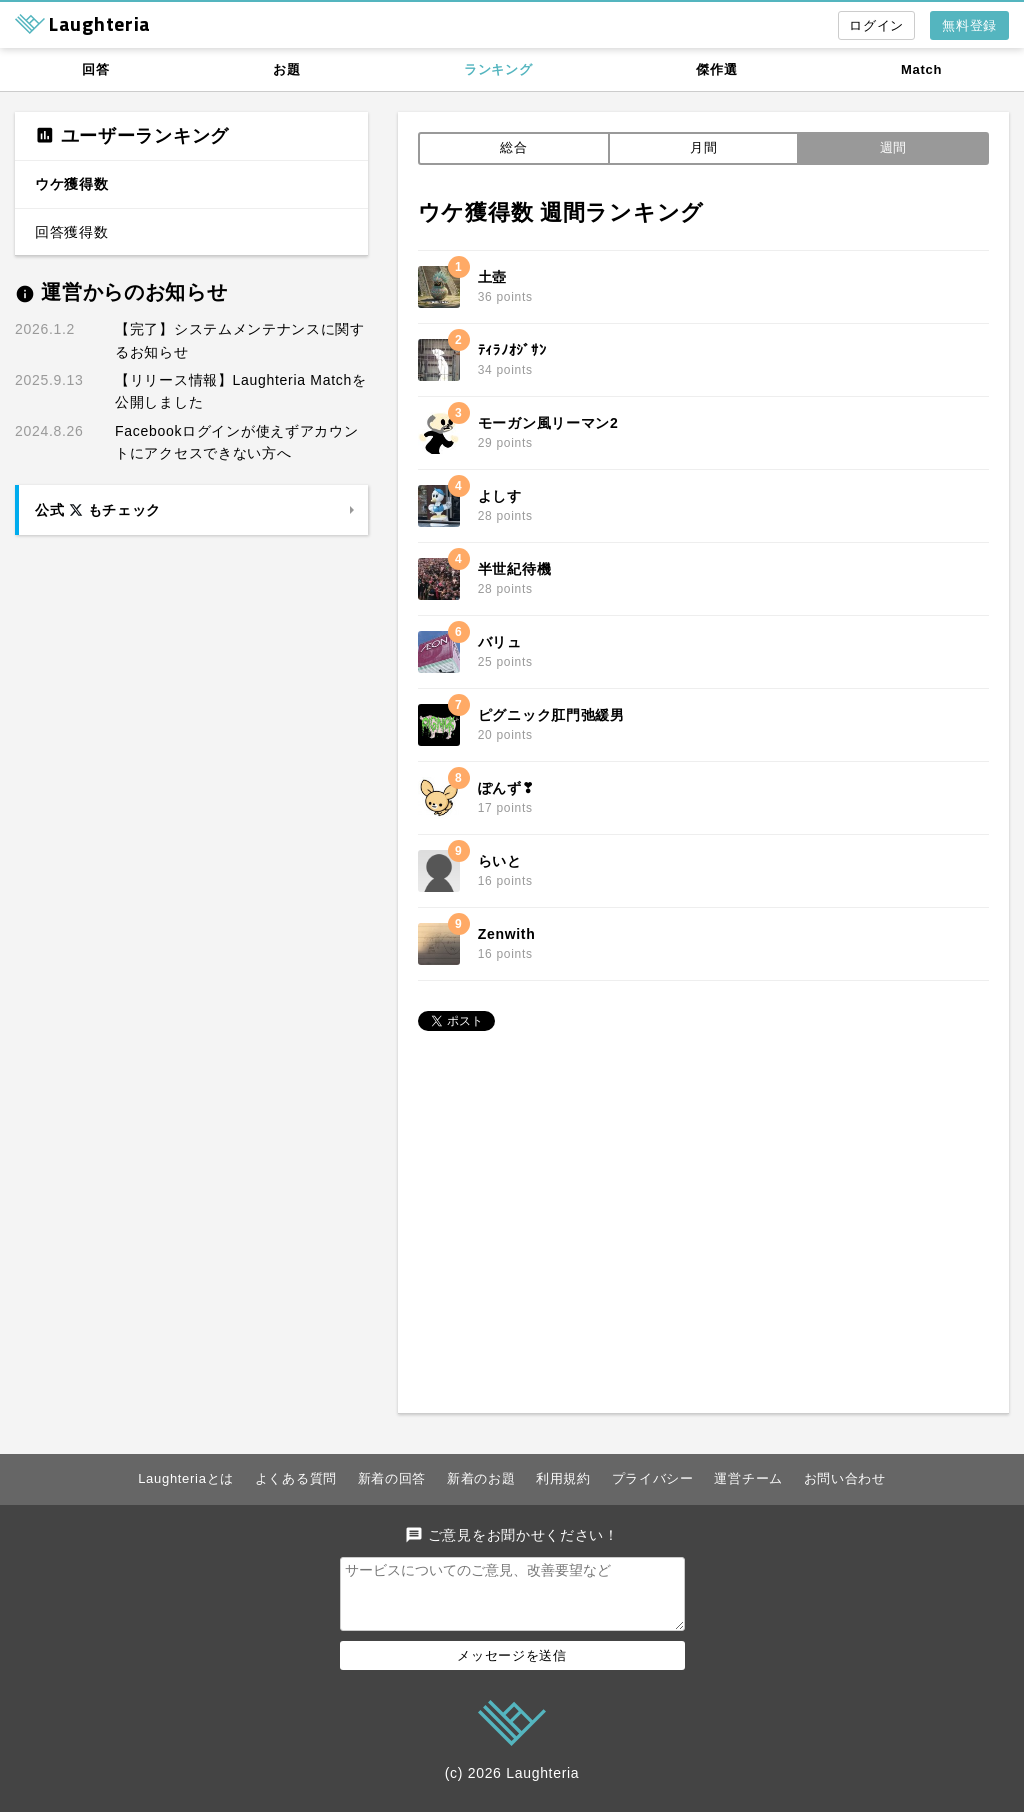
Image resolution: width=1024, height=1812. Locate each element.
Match (921, 69)
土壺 (492, 277)
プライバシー (653, 1478)
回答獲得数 (72, 232)
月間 (703, 147)
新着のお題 (481, 1478)
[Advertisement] (703, 1213)
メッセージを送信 (512, 1667)
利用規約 (563, 1478)
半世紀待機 (515, 569)
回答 (95, 69)
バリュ (500, 642)
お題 (286, 69)
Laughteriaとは (186, 1478)
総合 (513, 147)
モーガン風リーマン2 (548, 423)
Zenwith (507, 934)
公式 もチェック (98, 510)
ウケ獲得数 (72, 184)
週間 (893, 147)
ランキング (498, 69)
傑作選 (716, 69)
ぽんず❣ (506, 788)
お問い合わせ (845, 1478)
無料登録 (969, 25)
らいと (500, 861)
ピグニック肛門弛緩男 (551, 715)
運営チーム (748, 1478)
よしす (500, 496)
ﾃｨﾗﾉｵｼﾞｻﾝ (512, 350)
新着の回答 (392, 1478)
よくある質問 (296, 1478)
